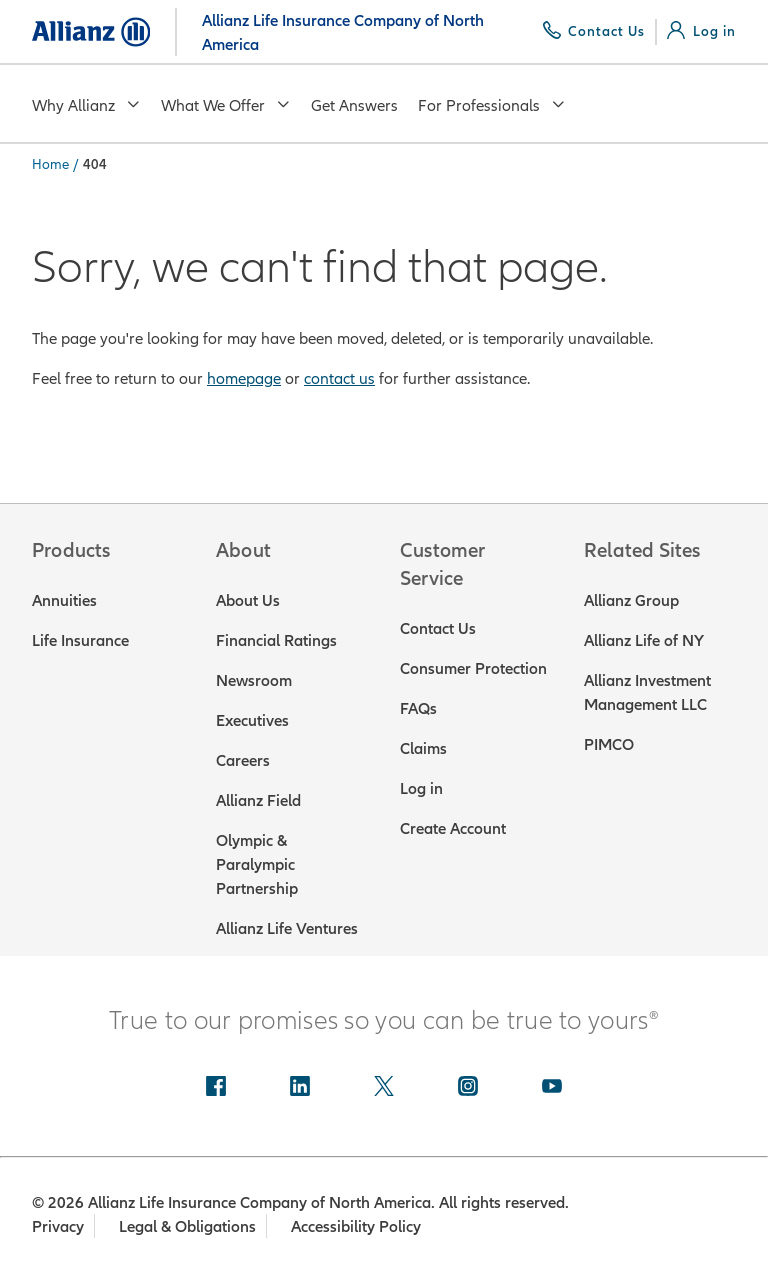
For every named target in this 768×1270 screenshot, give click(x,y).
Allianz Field (258, 800)
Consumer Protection (473, 668)
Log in (421, 788)
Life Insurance (80, 640)
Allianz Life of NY (644, 640)
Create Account (453, 828)
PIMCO (609, 744)
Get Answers (354, 105)
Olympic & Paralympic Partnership (257, 864)
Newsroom (254, 680)
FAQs (418, 708)
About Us (248, 600)
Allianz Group (631, 600)
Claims (423, 748)
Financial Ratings (276, 640)
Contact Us (438, 628)
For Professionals (492, 105)
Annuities (64, 600)
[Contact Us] (594, 31)
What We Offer (226, 105)
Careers (243, 760)
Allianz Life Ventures (287, 928)
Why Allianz (86, 105)
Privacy (58, 1226)
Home (50, 164)
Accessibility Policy (358, 1226)
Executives (252, 720)
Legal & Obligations (188, 1226)
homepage (244, 378)
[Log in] (701, 31)
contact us (339, 378)
